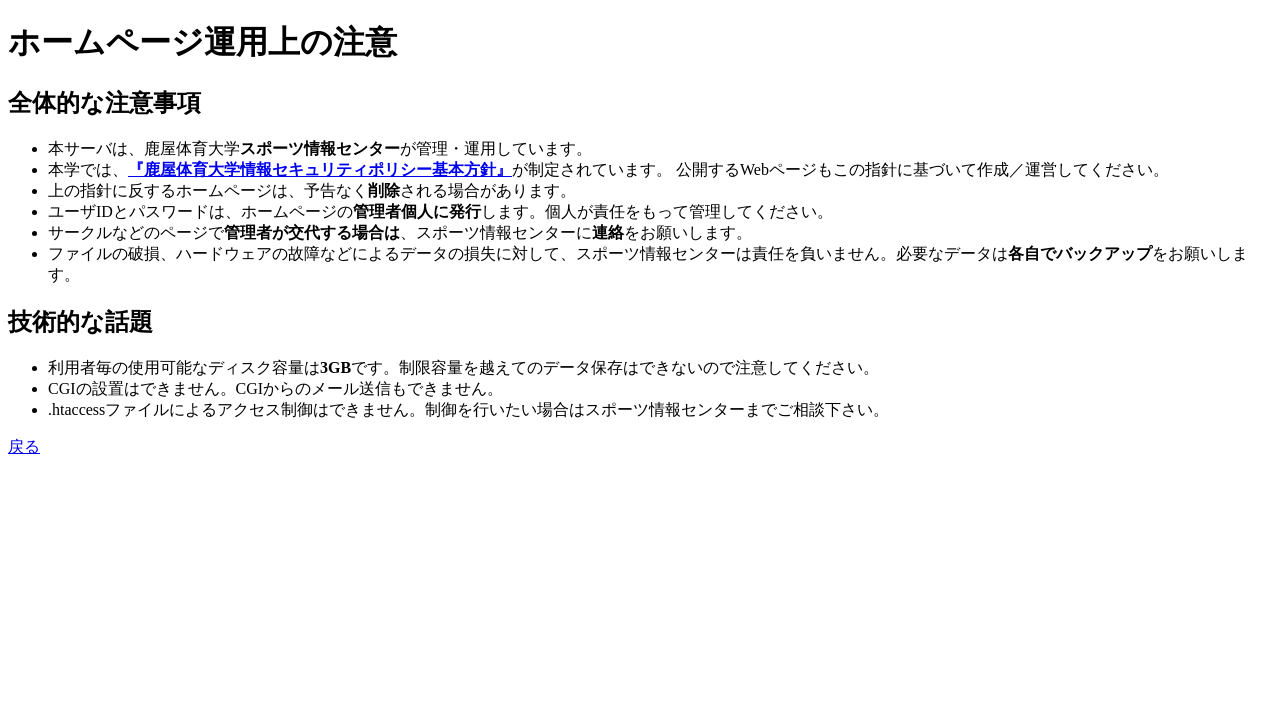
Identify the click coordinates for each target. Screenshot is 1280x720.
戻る (24, 446)
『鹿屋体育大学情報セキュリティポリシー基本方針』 (320, 169)
